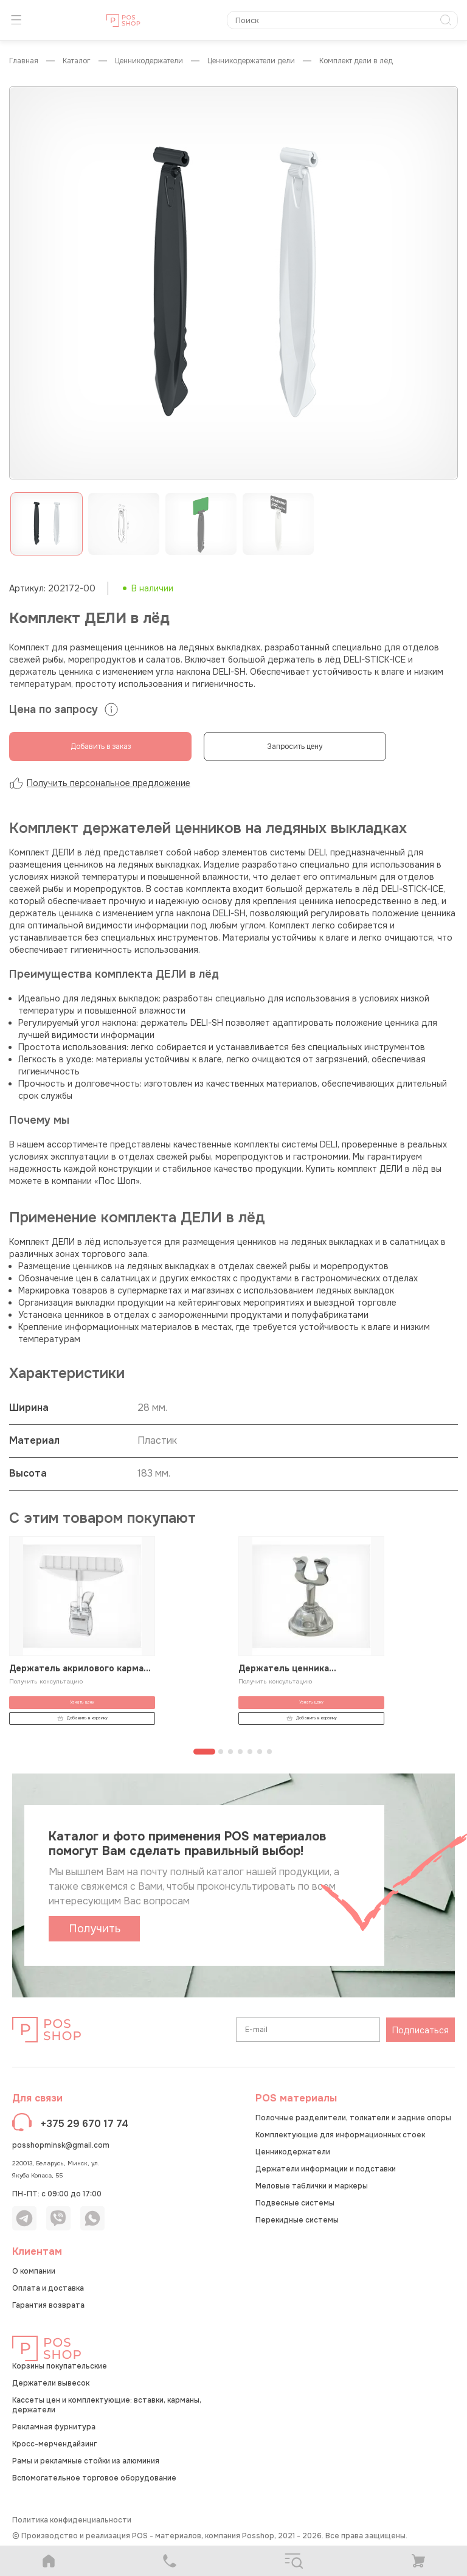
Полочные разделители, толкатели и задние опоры (353, 2118)
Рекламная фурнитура (53, 2427)
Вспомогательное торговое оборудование (94, 2478)
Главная (23, 61)
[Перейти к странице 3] (230, 1751)
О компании (33, 2271)
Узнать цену (82, 1702)
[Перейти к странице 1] (204, 1752)
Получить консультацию (46, 1681)
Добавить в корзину (82, 1718)
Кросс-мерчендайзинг (54, 2444)
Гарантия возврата (48, 2305)
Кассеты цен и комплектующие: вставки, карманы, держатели (106, 2405)
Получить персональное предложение (99, 783)
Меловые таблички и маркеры (311, 2186)
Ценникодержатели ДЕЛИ (251, 61)
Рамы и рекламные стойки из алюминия (85, 2461)
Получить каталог (94, 1931)
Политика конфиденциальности (71, 2520)
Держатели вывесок (50, 2383)
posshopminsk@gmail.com (60, 2145)
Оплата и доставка (48, 2288)
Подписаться (420, 2030)
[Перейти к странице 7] (269, 1751)
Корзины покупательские (59, 2366)
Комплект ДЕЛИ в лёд (356, 61)
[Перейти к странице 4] (240, 1751)
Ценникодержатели (149, 61)
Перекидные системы (297, 2220)
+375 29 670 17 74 (84, 2123)
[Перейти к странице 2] (220, 1751)
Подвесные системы (294, 2203)
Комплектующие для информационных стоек (340, 2135)
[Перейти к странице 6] (259, 1751)
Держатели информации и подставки (325, 2169)
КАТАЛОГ (77, 61)
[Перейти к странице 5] (249, 1751)
